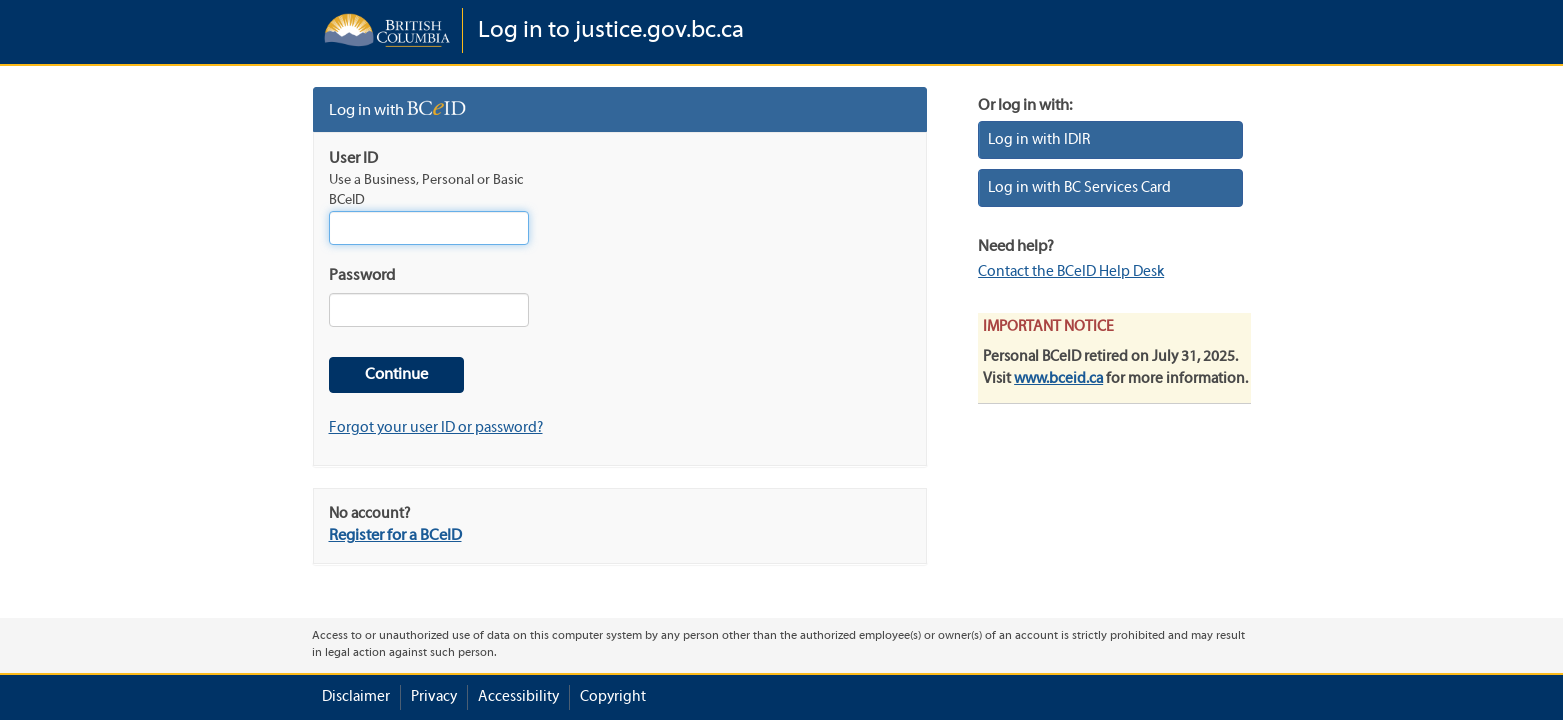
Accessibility (518, 697)
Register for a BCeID (395, 536)
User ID (353, 159)
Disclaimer (356, 697)
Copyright (613, 697)
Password (362, 276)
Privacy (434, 697)
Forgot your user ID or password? (436, 428)
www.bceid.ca (1058, 379)
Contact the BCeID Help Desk (1071, 272)
